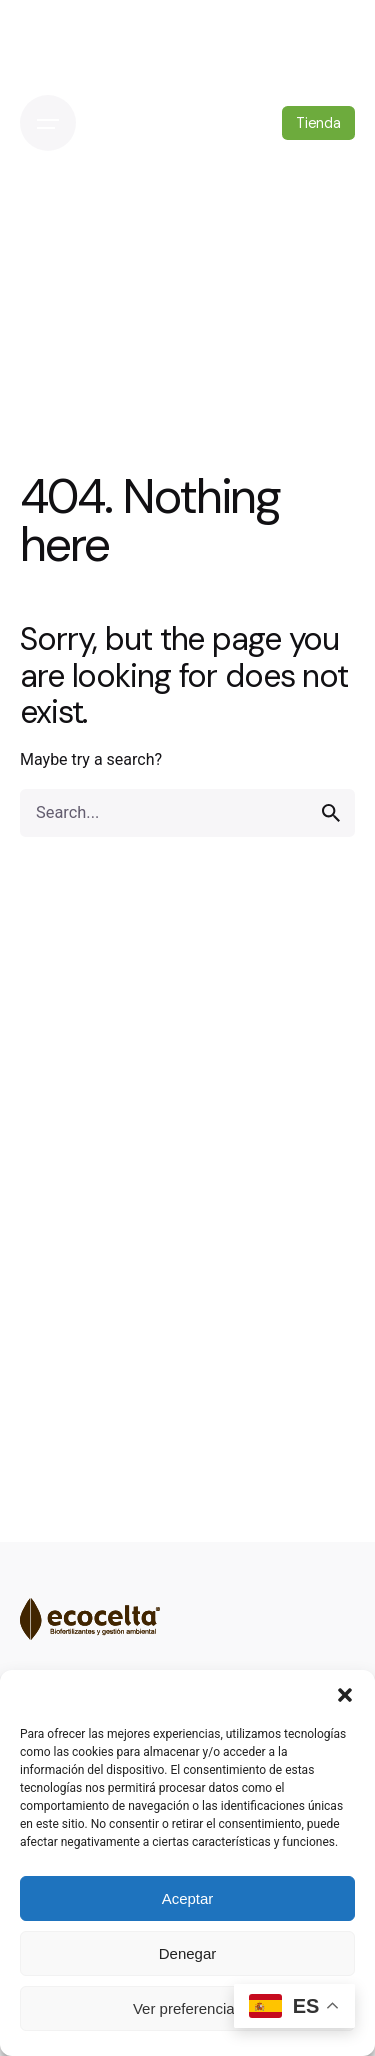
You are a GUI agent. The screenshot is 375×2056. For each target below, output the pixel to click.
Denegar (188, 1953)
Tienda (318, 123)
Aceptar (188, 1898)
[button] (345, 1695)
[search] (331, 813)
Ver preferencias (187, 2008)
